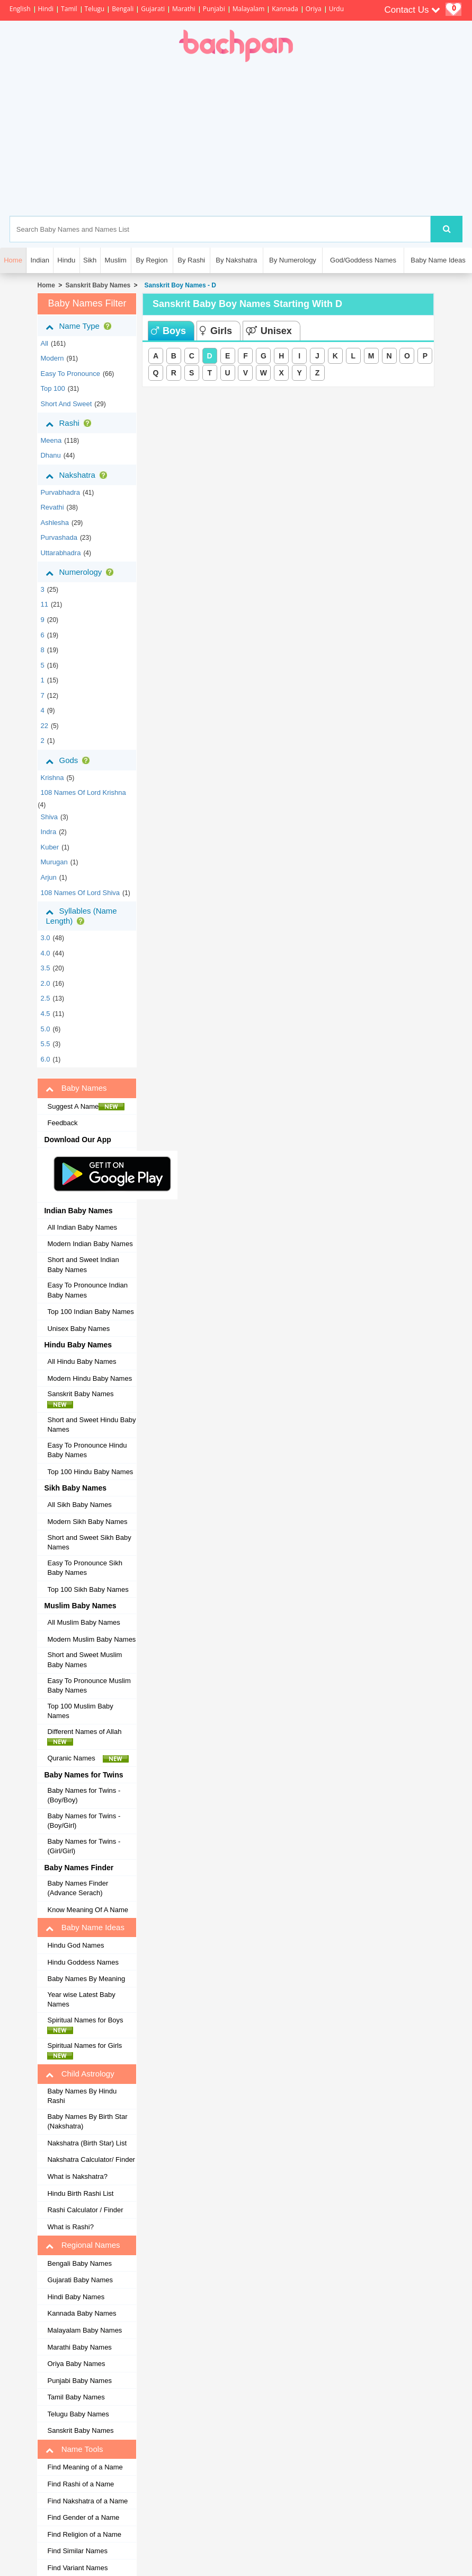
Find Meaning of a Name (84, 2467)
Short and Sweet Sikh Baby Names (89, 1543)
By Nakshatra (236, 260)
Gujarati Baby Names (80, 2280)
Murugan (53, 862)
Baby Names (76, 1088)
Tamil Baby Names (75, 2397)
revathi (52, 507)
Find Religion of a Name (84, 2534)
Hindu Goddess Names (82, 1962)
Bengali (122, 8)
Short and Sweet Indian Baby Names (83, 1265)
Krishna (52, 778)
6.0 (45, 1059)
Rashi (70, 423)
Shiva (49, 817)
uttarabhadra (60, 553)
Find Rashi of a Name (80, 2484)
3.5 (45, 968)
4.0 (45, 953)
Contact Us (412, 10)
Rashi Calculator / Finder (85, 2210)
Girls (216, 331)
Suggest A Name (85, 1106)
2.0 (45, 983)
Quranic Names (88, 1758)
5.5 (45, 1044)
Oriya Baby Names (76, 2364)
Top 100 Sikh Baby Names (87, 1589)
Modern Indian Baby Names (89, 1244)
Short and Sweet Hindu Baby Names (91, 1425)
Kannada (285, 8)
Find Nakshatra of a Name (87, 2501)
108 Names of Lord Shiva (80, 893)
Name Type (80, 326)
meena (50, 440)
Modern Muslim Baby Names (91, 1639)
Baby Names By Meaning (86, 1979)
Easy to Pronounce (70, 374)
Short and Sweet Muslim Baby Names (84, 1660)
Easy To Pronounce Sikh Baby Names (84, 1568)
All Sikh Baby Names (79, 1505)
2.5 (45, 998)
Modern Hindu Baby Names (89, 1378)
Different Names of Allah (87, 1737)
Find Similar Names (77, 2551)
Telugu (95, 8)
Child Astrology (80, 2074)
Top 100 (52, 388)
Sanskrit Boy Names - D (178, 285)
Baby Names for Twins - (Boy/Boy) (83, 1795)
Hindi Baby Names (75, 2297)
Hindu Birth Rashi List (80, 2193)
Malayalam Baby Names (84, 2330)
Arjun (48, 877)
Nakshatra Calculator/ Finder (91, 2159)
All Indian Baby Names (82, 1227)
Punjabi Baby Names (79, 2381)
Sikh (89, 260)
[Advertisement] (286, 139)
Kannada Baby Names (81, 2313)
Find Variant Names (77, 2568)
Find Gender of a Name (83, 2517)
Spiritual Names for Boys (88, 2025)
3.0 (45, 938)
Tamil (69, 8)
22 (44, 726)
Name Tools (74, 2449)
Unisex (269, 331)
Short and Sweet (66, 404)
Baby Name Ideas (438, 260)
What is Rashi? (70, 2227)
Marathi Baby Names (79, 2347)
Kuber (49, 847)
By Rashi (191, 260)
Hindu (66, 260)
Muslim (116, 260)
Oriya (314, 8)
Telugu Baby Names (78, 2414)
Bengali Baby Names (79, 2263)
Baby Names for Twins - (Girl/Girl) (83, 1846)
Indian (39, 260)
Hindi (46, 8)
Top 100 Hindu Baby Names (90, 1472)
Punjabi (214, 8)
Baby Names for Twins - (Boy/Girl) (83, 1821)
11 (44, 604)
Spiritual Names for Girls (87, 2050)
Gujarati (153, 8)
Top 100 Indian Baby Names (90, 1312)
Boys (168, 331)
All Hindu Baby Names (81, 1361)
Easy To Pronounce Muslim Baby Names (88, 1686)
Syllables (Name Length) (81, 915)
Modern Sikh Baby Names (87, 1522)
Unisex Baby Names (78, 1329)
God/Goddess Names (363, 260)
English (20, 8)
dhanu (50, 455)
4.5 (45, 1014)
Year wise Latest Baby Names (81, 2000)
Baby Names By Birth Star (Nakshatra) (87, 2122)
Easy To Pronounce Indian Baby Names (87, 1290)
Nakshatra (78, 475)
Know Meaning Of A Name (87, 1910)
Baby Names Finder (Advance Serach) (77, 1888)
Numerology (82, 572)
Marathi (183, 8)
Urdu (336, 8)
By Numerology (292, 260)
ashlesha (54, 523)
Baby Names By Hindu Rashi (82, 2096)
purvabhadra (59, 492)
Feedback (62, 1123)
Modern (52, 358)
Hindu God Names (75, 1945)
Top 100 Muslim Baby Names (80, 1711)
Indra (48, 832)
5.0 (45, 1029)
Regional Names (83, 2245)
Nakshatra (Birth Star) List (87, 2143)
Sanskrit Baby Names (98, 285)
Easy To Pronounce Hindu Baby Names (87, 1450)
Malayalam (249, 8)
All (44, 343)
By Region (152, 260)
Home (46, 285)
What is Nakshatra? (77, 2176)
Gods (70, 760)
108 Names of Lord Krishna (83, 792)
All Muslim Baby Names (83, 1622)
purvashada (58, 537)
